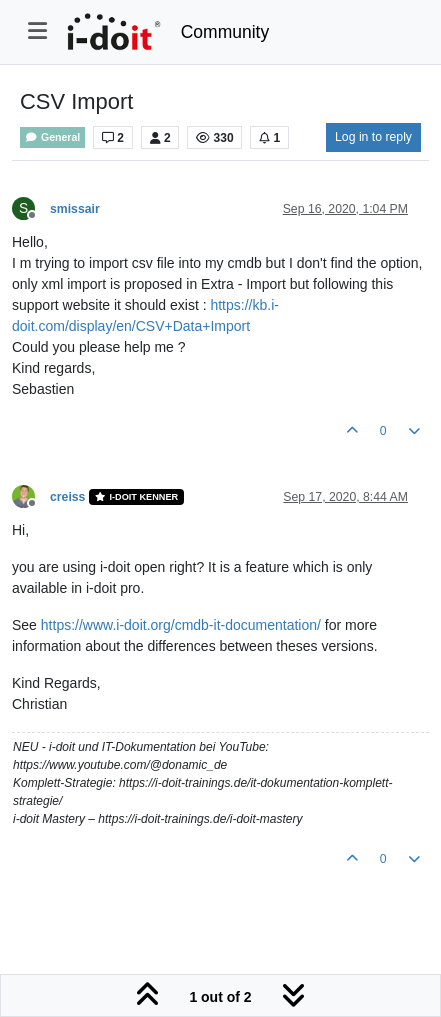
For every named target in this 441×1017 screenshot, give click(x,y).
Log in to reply (373, 137)
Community (225, 32)
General (52, 137)
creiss (67, 497)
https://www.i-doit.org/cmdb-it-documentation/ (181, 625)
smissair (75, 209)
